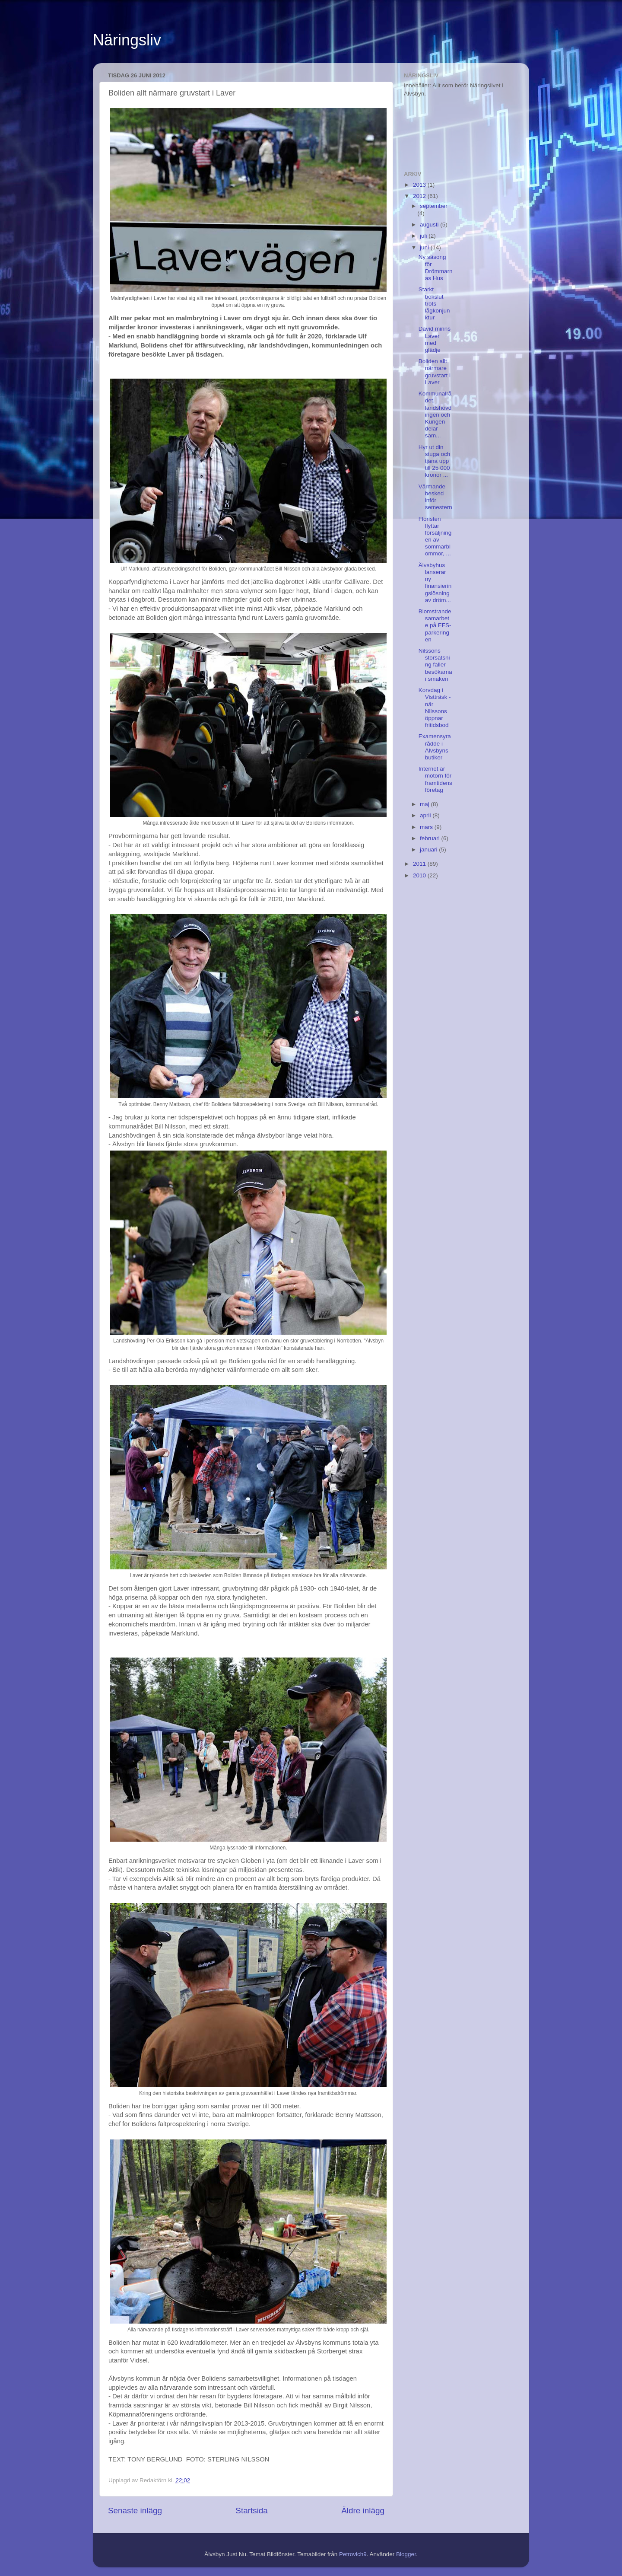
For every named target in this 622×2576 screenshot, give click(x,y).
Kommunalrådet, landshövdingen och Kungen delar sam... (435, 414)
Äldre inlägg (362, 2510)
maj (425, 804)
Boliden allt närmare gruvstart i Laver (435, 372)
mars (427, 827)
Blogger (406, 2554)
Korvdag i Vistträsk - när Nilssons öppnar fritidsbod (435, 707)
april (426, 815)
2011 (420, 864)
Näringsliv (127, 40)
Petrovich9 (353, 2554)
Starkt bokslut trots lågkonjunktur (434, 303)
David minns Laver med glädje (435, 339)
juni (425, 247)
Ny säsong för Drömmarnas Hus (436, 267)
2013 (420, 185)
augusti (430, 224)
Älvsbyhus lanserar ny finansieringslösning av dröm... (435, 582)
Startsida (251, 2510)
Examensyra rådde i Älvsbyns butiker (435, 747)
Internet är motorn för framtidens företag (435, 779)
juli (424, 236)
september (433, 206)
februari (430, 838)
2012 (420, 196)
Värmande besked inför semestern (435, 497)
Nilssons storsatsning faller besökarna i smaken (435, 664)
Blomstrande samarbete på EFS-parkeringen (435, 625)
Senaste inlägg (135, 2510)
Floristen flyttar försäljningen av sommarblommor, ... (435, 536)
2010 (420, 875)
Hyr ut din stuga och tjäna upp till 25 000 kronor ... (435, 461)
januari (429, 849)
